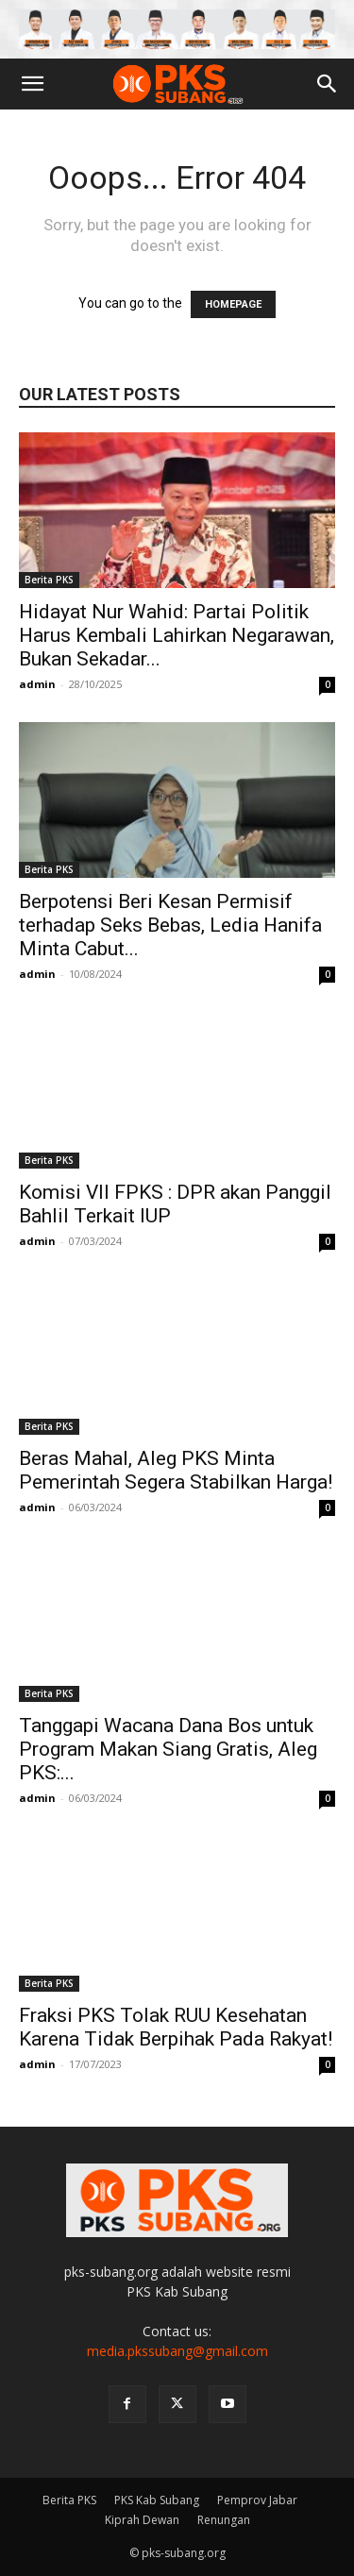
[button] (32, 84)
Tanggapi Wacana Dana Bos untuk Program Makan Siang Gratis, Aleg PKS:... (168, 1749)
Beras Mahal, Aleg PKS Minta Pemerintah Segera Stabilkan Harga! (175, 1470)
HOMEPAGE (233, 304)
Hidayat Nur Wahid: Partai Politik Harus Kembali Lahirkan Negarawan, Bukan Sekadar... (176, 635)
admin (37, 684)
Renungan (223, 2520)
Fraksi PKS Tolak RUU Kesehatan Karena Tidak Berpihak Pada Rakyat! (175, 2027)
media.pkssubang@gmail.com (177, 2351)
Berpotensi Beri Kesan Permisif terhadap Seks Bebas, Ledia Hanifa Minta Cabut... (170, 925)
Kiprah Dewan (142, 2520)
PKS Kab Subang (156, 2500)
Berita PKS (49, 579)
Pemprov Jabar (257, 2500)
